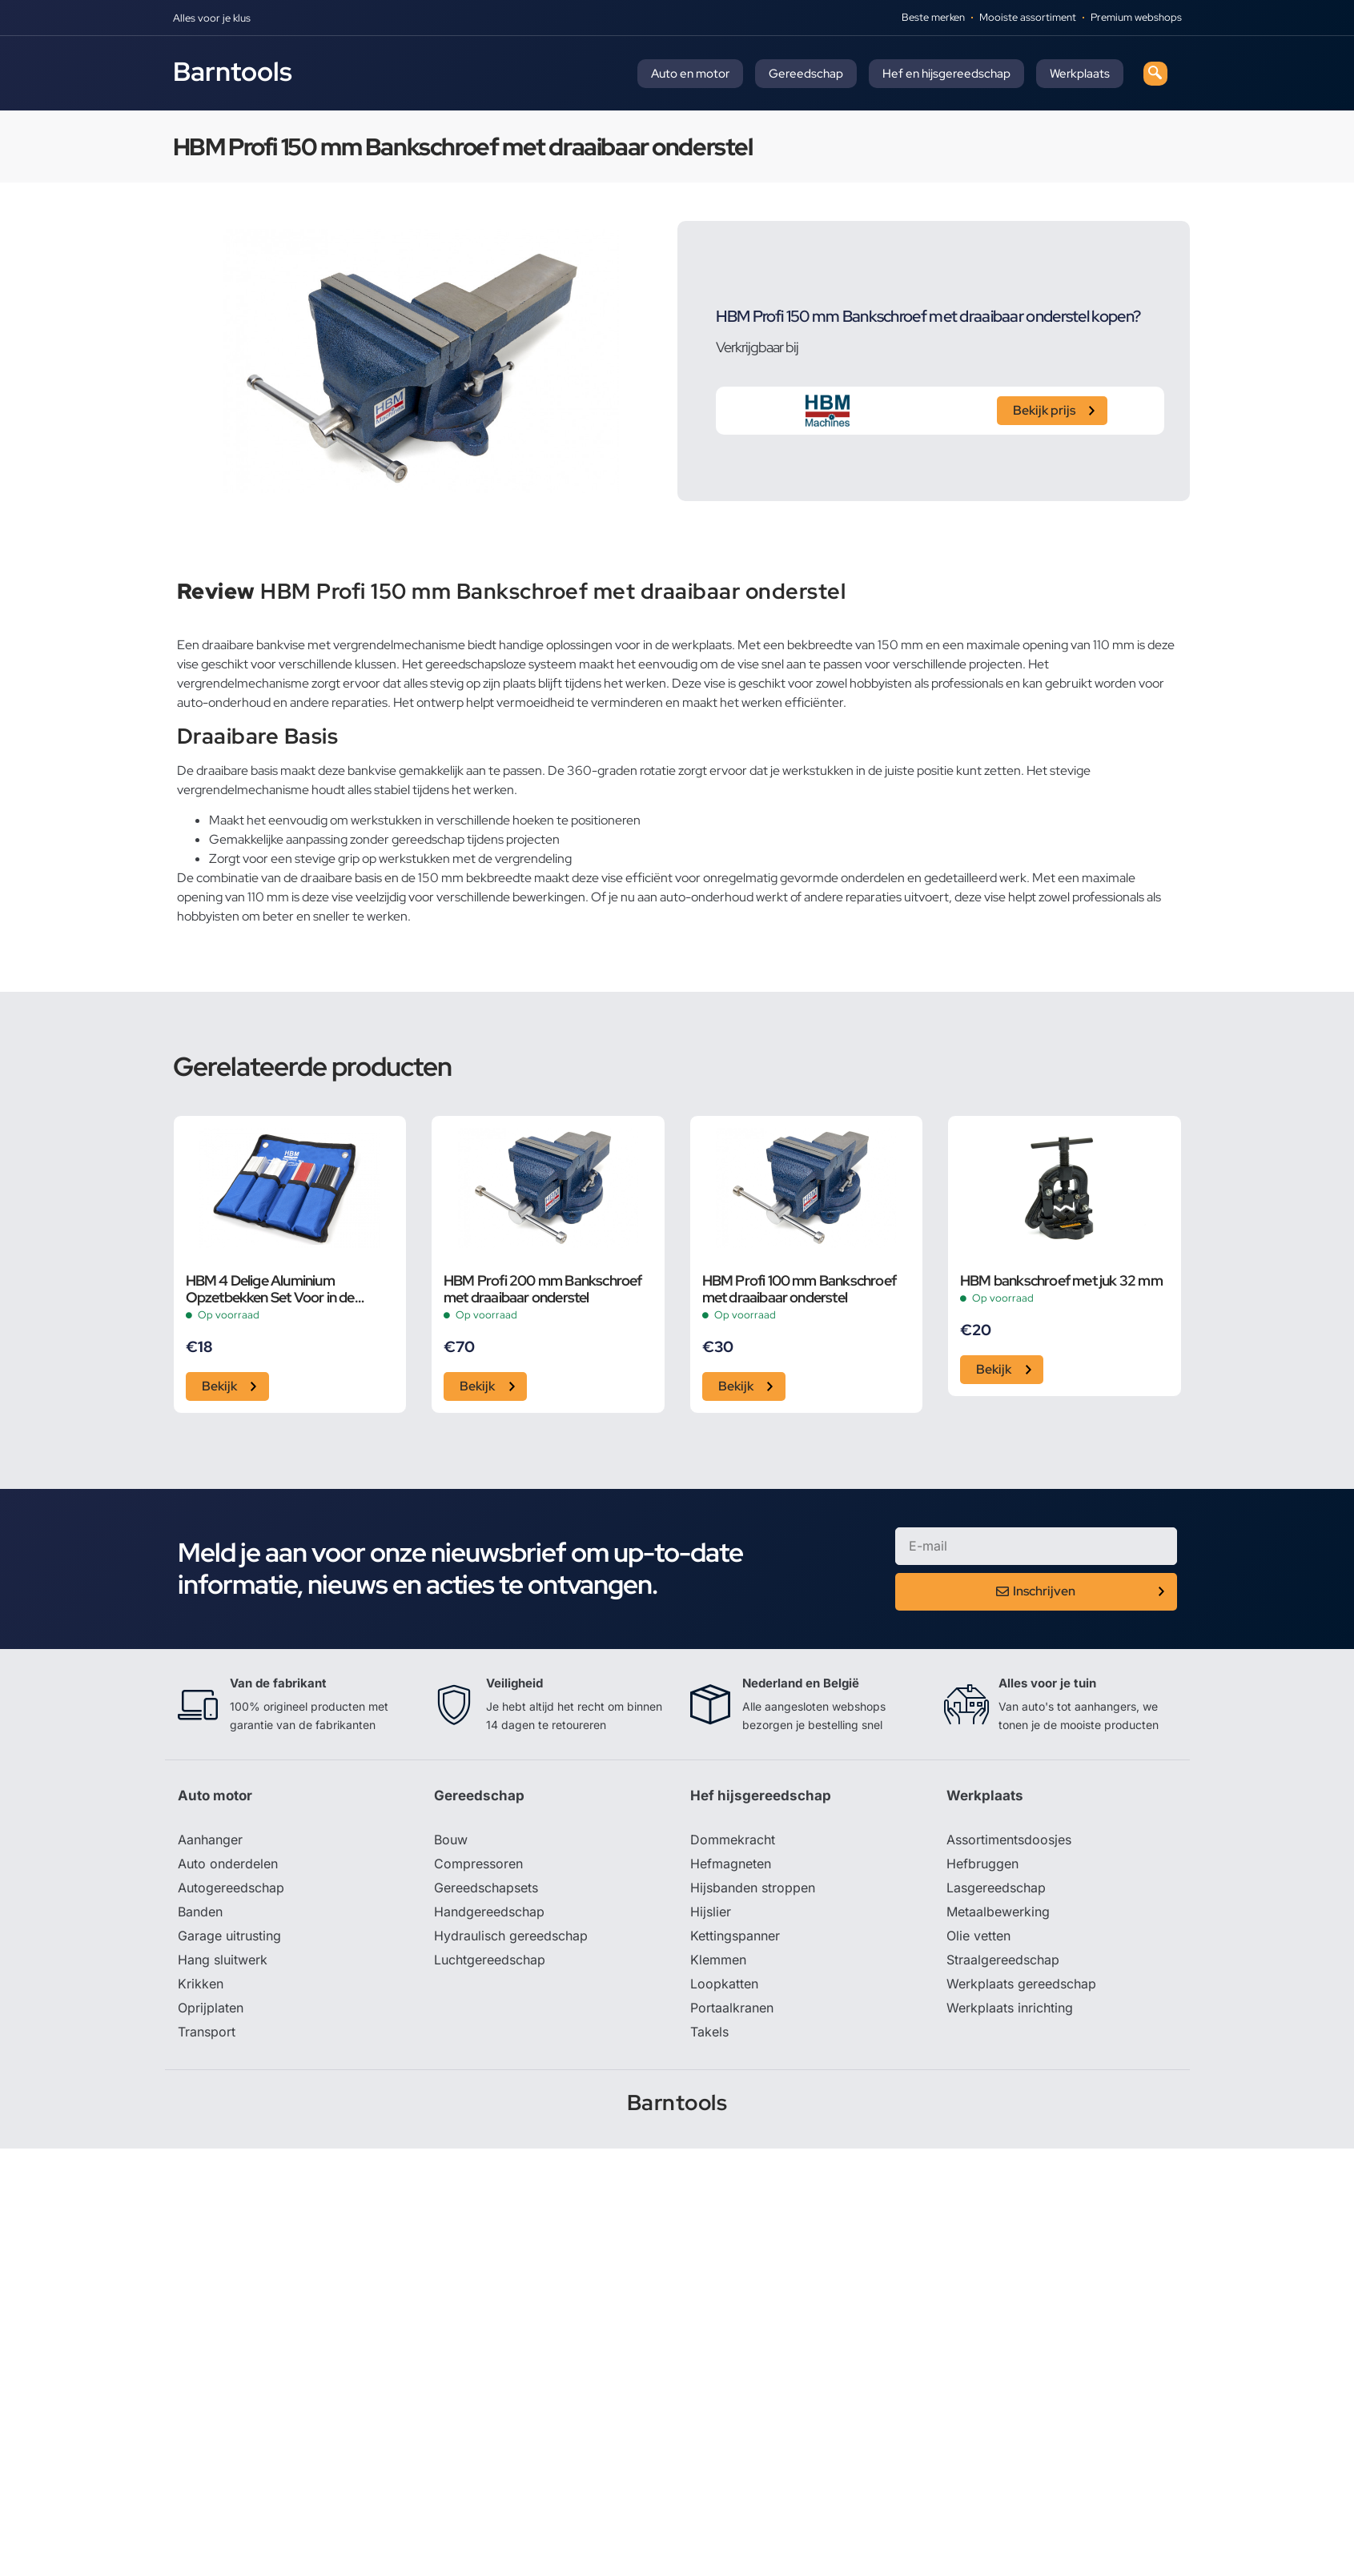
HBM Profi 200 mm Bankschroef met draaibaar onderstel (543, 1289)
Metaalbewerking (998, 1912)
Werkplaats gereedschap (1021, 1984)
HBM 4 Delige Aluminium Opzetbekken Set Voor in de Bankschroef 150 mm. (270, 1289)
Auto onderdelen (228, 1864)
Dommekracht (732, 1840)
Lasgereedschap (996, 1888)
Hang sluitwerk (222, 1960)
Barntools (232, 71)
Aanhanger (210, 1840)
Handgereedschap (489, 1912)
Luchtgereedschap (489, 1960)
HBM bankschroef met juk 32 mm (1061, 1280)
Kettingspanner (735, 1936)
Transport (206, 2032)
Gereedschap (806, 74)
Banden (200, 1912)
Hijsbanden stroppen (752, 1888)
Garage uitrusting (229, 1936)
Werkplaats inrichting (1009, 2008)
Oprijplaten (210, 2008)
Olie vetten (978, 1936)
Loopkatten (724, 1984)
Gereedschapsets (486, 1888)
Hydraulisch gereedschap (511, 1936)
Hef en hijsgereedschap (946, 74)
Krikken (200, 1984)
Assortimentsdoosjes (1008, 1840)
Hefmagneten (730, 1864)
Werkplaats (1080, 74)
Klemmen (718, 1960)
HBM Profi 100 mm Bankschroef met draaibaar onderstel (799, 1289)
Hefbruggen (982, 1864)
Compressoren (478, 1864)
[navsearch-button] (1155, 74)
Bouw (451, 1840)
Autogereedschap (231, 1888)
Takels (709, 2032)
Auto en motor (690, 74)
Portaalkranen (731, 2008)
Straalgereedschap (1002, 1960)
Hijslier (710, 1912)
